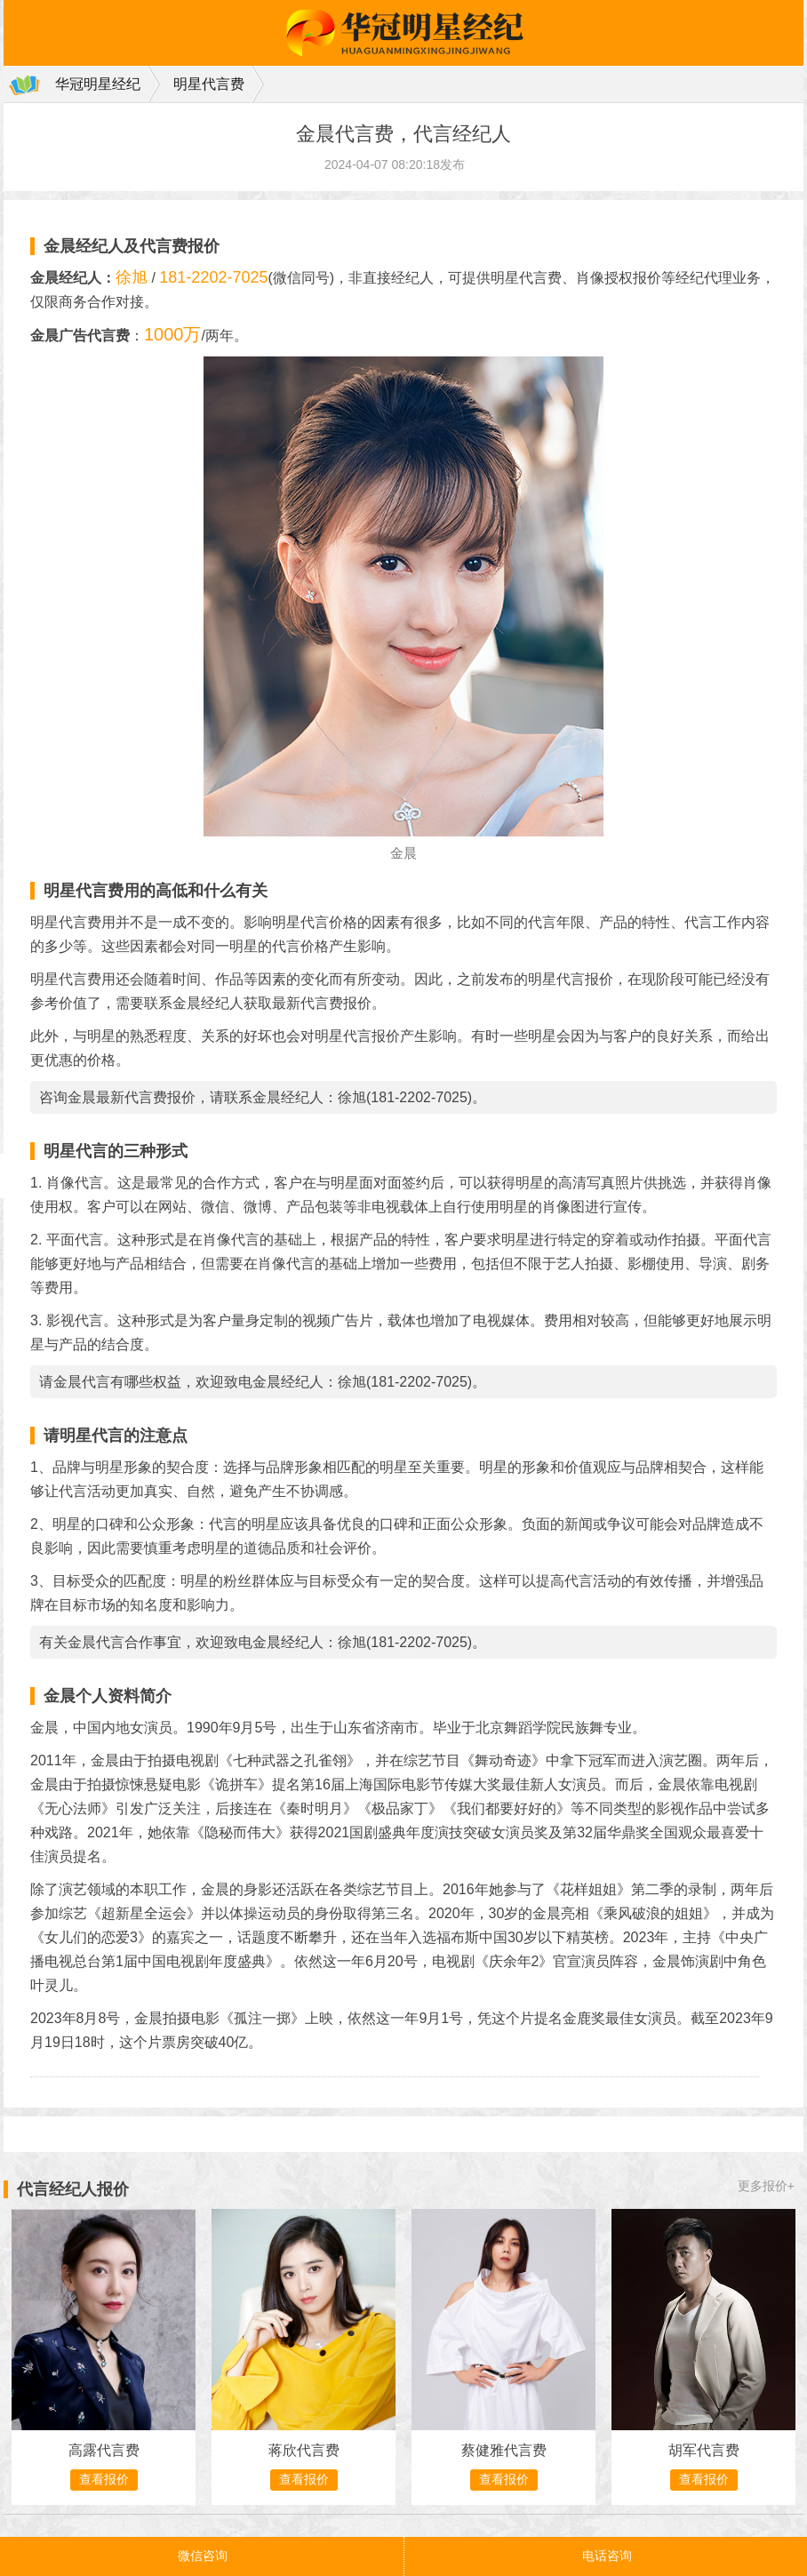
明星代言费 (208, 84)
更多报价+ (766, 2186)
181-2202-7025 (213, 277)
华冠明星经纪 (97, 84)
